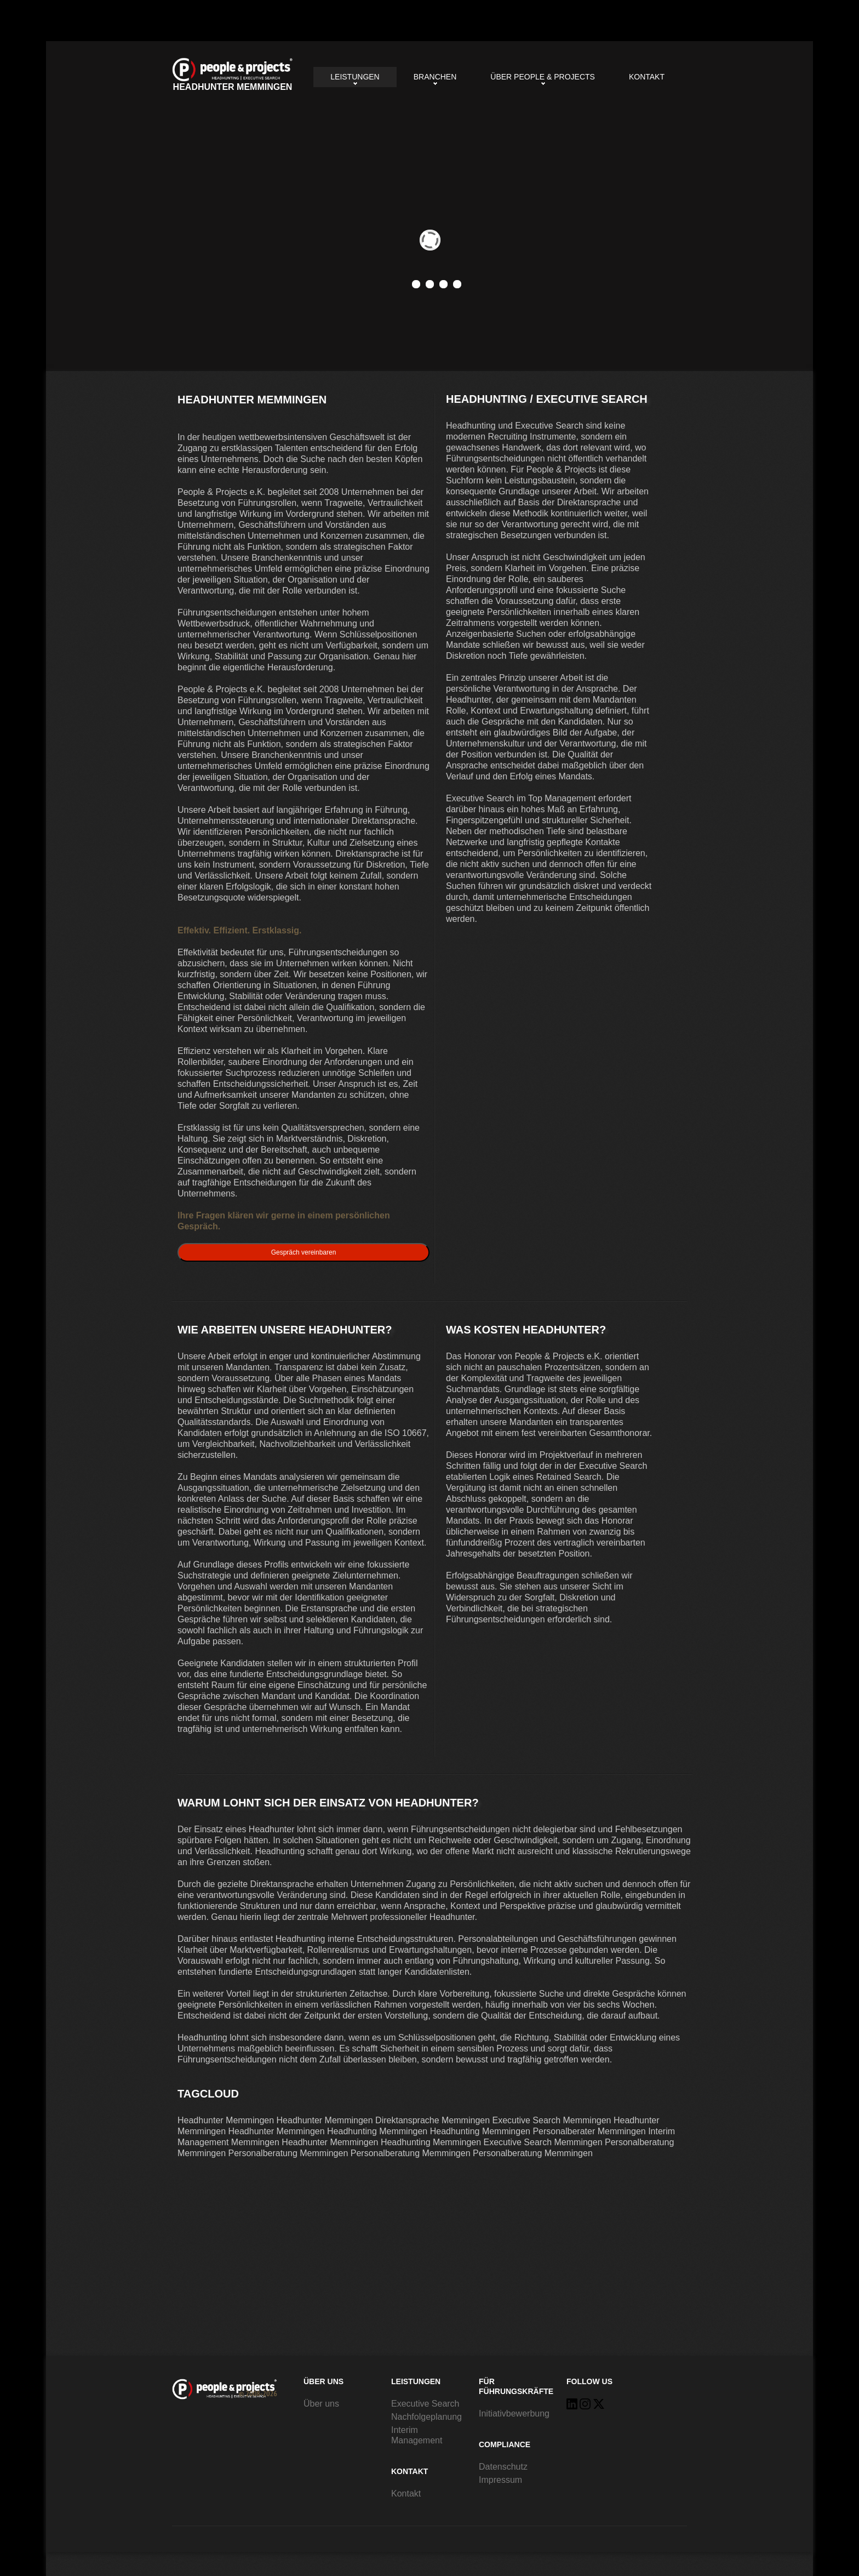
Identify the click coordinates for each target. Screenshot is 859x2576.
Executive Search (425, 2403)
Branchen (435, 76)
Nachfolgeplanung (426, 2416)
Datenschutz (503, 2466)
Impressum (500, 2479)
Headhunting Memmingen (377, 2131)
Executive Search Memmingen (552, 2120)
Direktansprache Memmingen (432, 2120)
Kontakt (647, 76)
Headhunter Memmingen (232, 75)
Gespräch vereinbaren (303, 1252)
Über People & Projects (542, 76)
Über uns (321, 2403)
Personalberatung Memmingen (288, 2153)
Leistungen (354, 76)
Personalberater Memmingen (588, 2131)
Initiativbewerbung (514, 2413)
